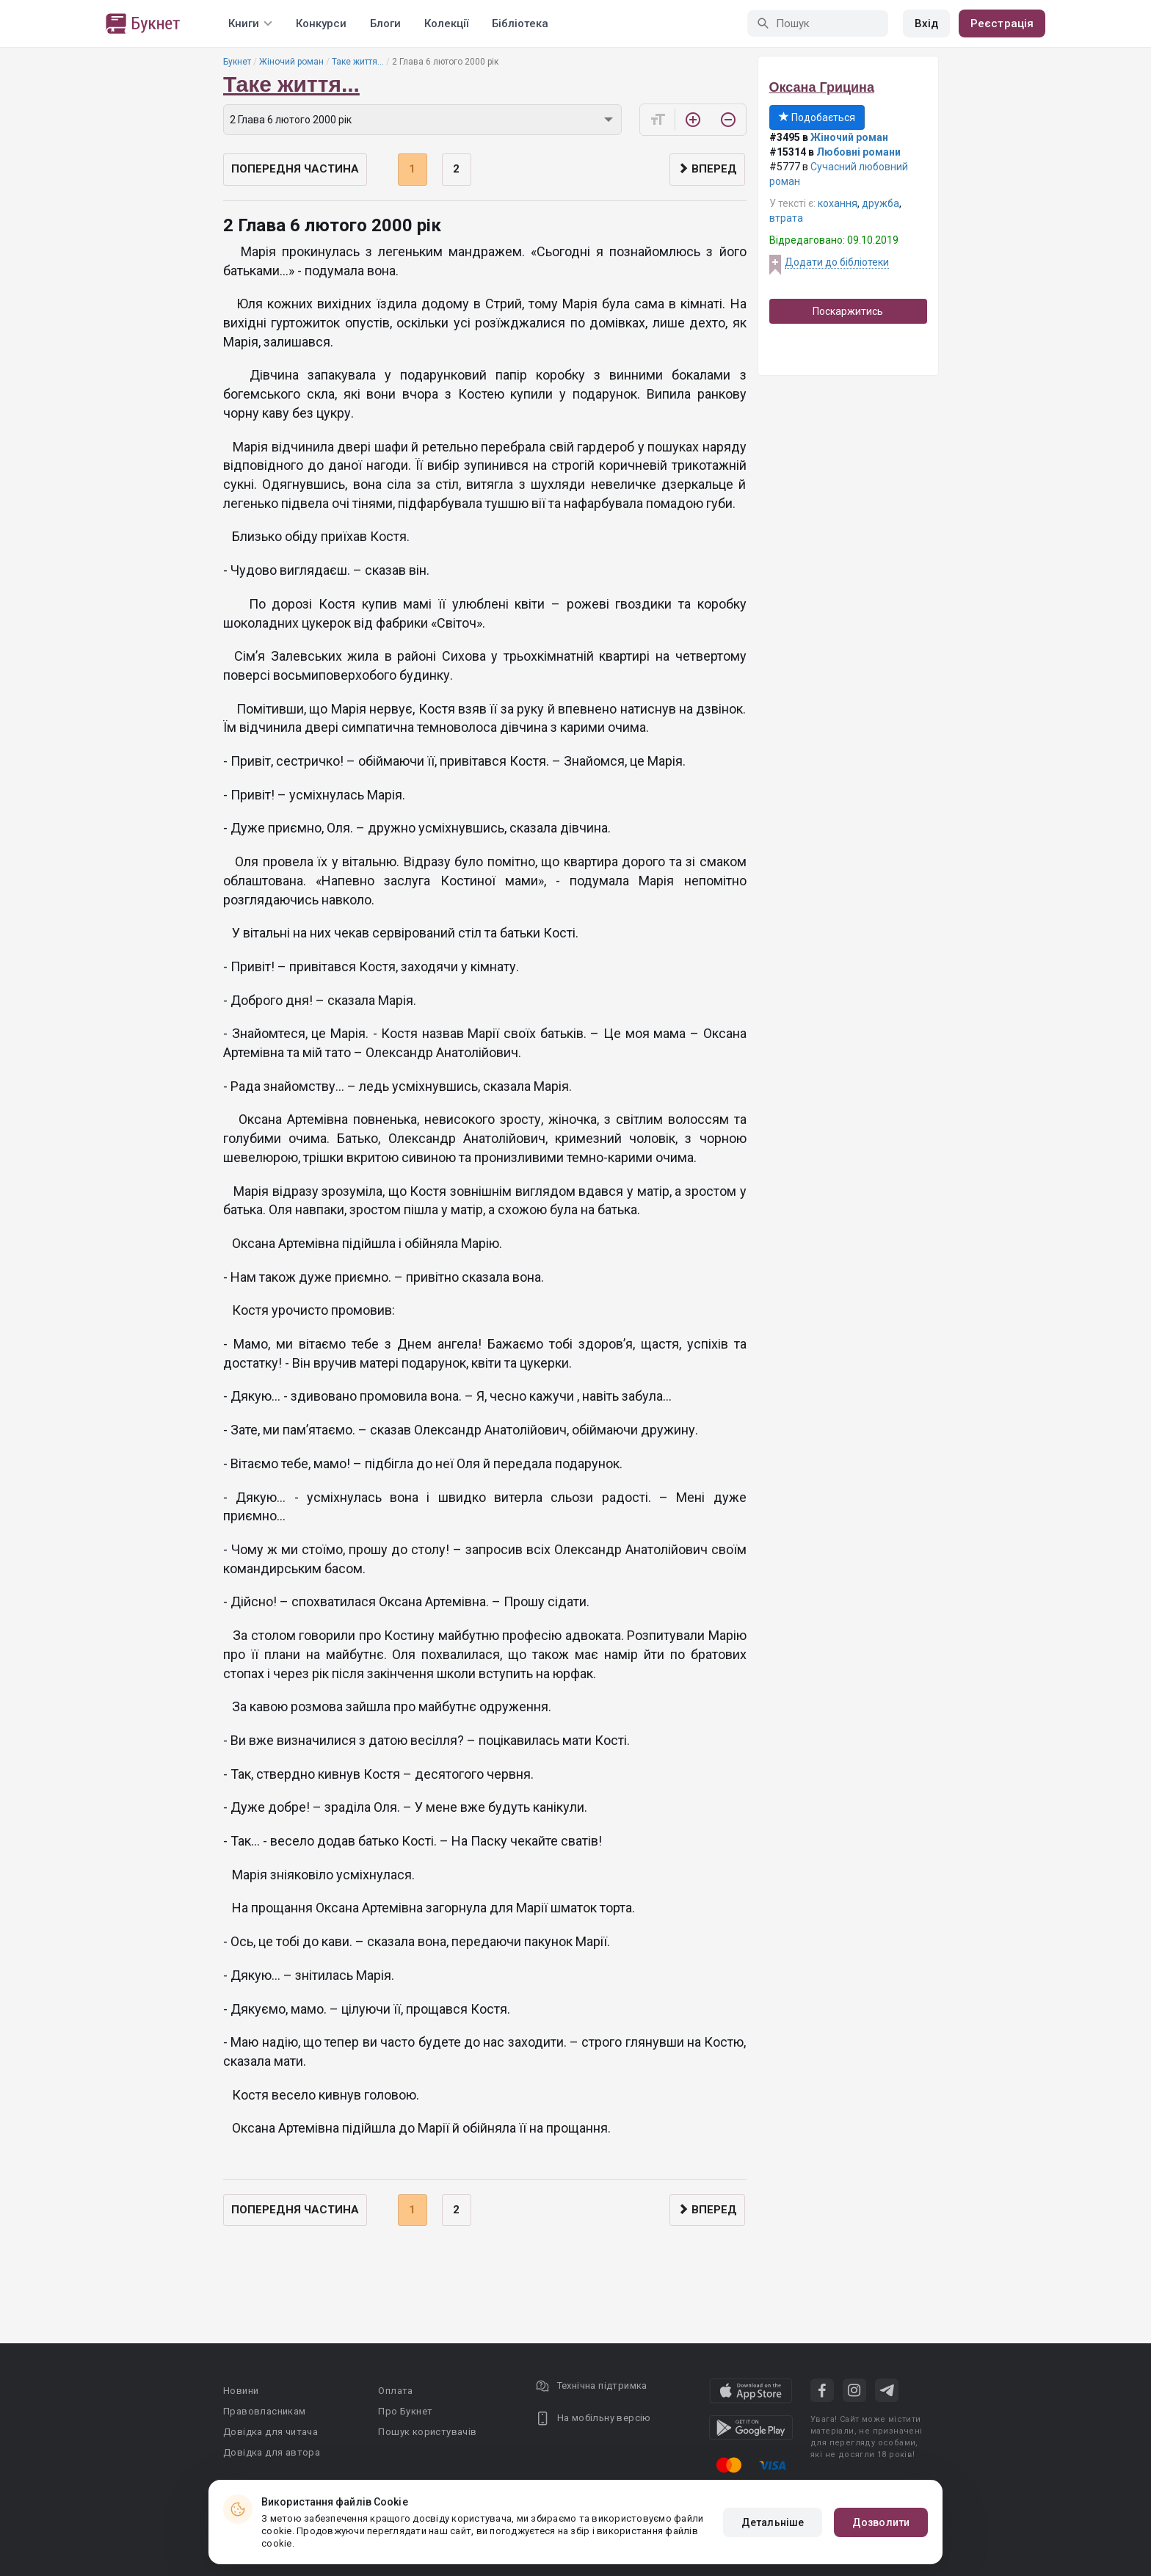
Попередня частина (295, 168)
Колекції (446, 23)
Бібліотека (520, 23)
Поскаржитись (848, 311)
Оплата (395, 2390)
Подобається (817, 117)
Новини (240, 2390)
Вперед (707, 168)
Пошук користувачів (427, 2431)
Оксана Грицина (822, 87)
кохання (837, 203)
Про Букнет (405, 2411)
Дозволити (880, 2522)
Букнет (237, 62)
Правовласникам (264, 2411)
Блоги (385, 23)
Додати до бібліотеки (837, 262)
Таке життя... (358, 62)
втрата (786, 218)
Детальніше (772, 2522)
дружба (880, 203)
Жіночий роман (291, 62)
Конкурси (321, 23)
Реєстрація (1002, 23)
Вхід (926, 23)
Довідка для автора (271, 2452)
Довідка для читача (270, 2431)
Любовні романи (858, 152)
